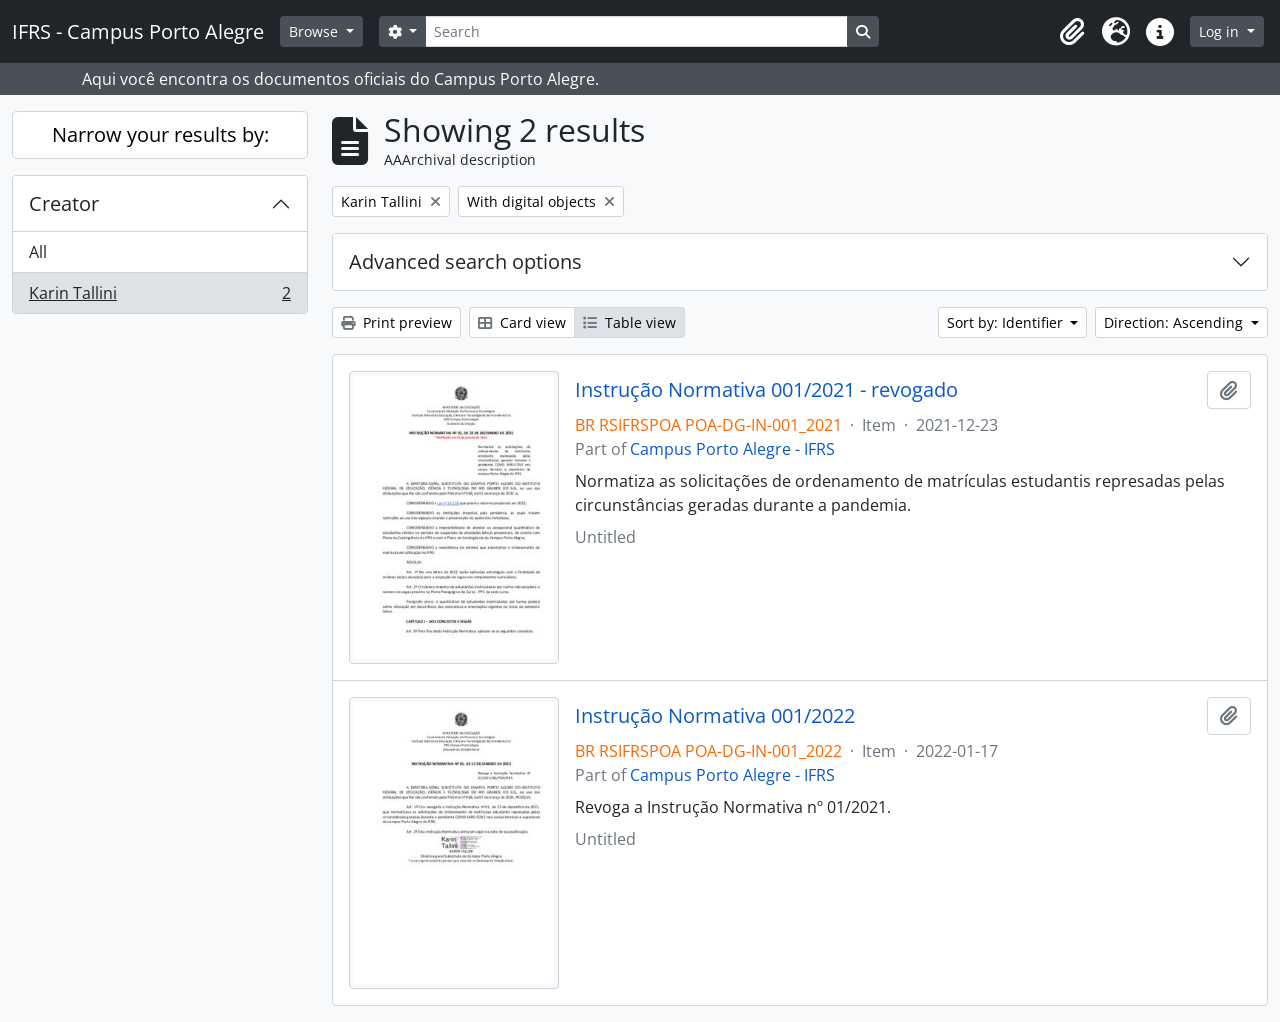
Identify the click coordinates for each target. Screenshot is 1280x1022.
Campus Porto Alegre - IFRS (732, 449)
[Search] (636, 31)
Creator (64, 203)
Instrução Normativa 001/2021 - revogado (766, 390)
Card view (522, 322)
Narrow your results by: (160, 134)
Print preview (396, 322)
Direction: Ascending (1175, 322)
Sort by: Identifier (1007, 322)
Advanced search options (465, 261)
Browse (315, 31)
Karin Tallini (159, 297)
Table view (629, 322)
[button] (1072, 32)
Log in (1221, 31)
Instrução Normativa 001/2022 (715, 716)
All (38, 252)
